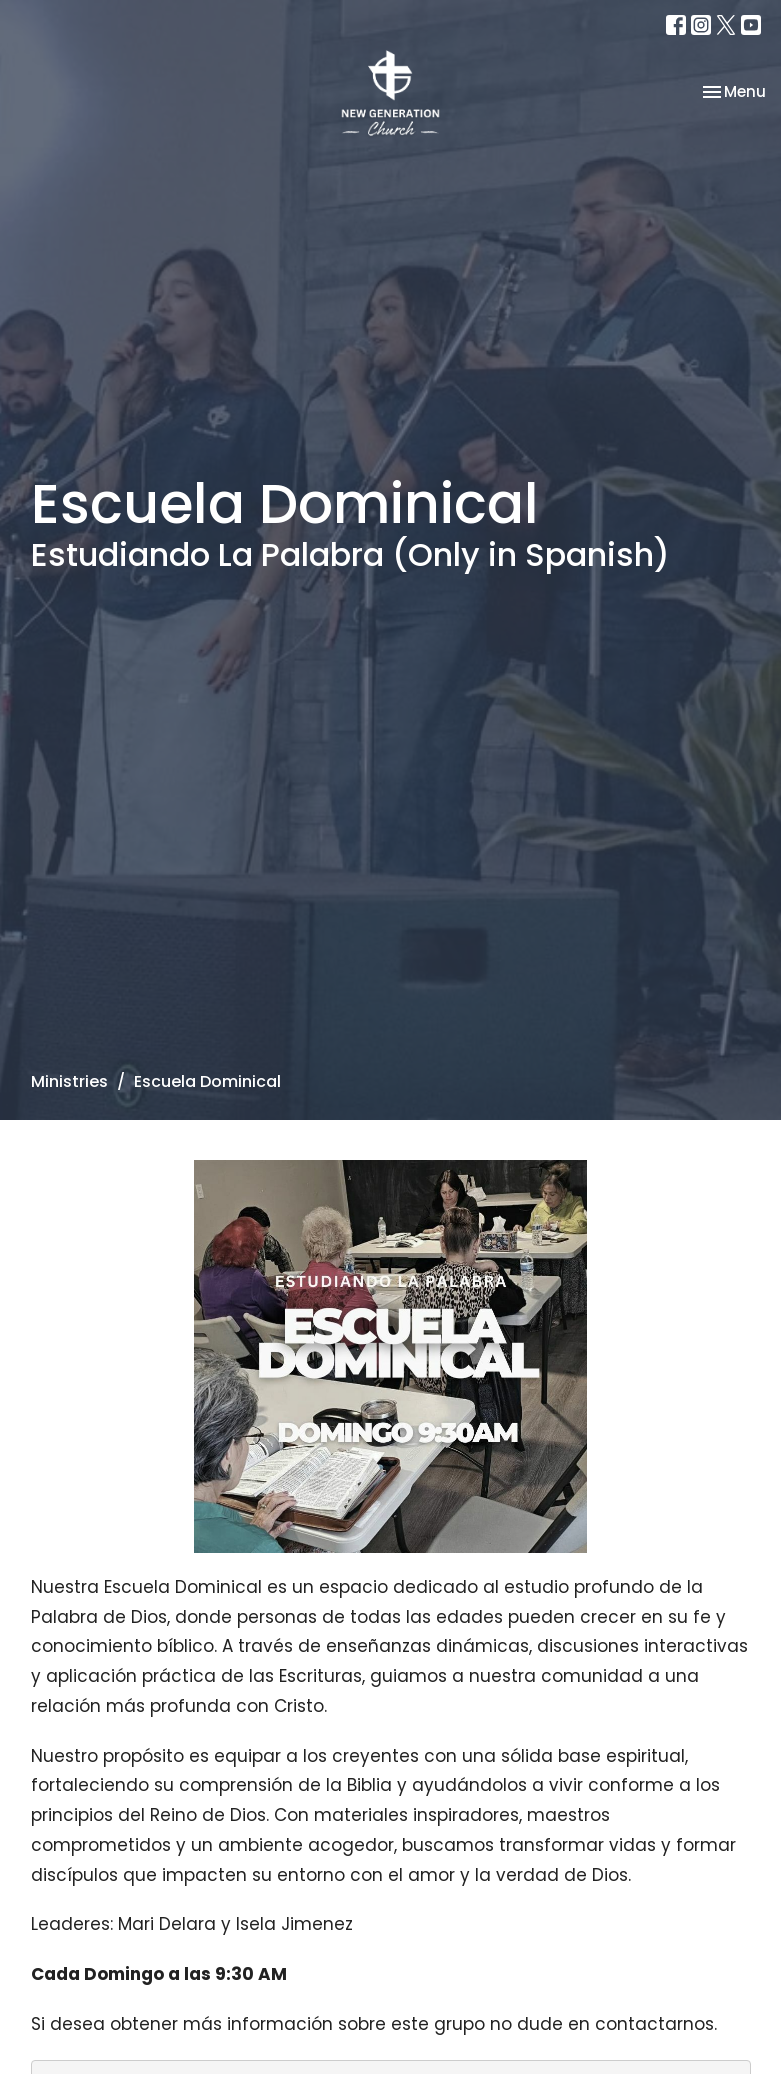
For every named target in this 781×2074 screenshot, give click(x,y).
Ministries (69, 1081)
